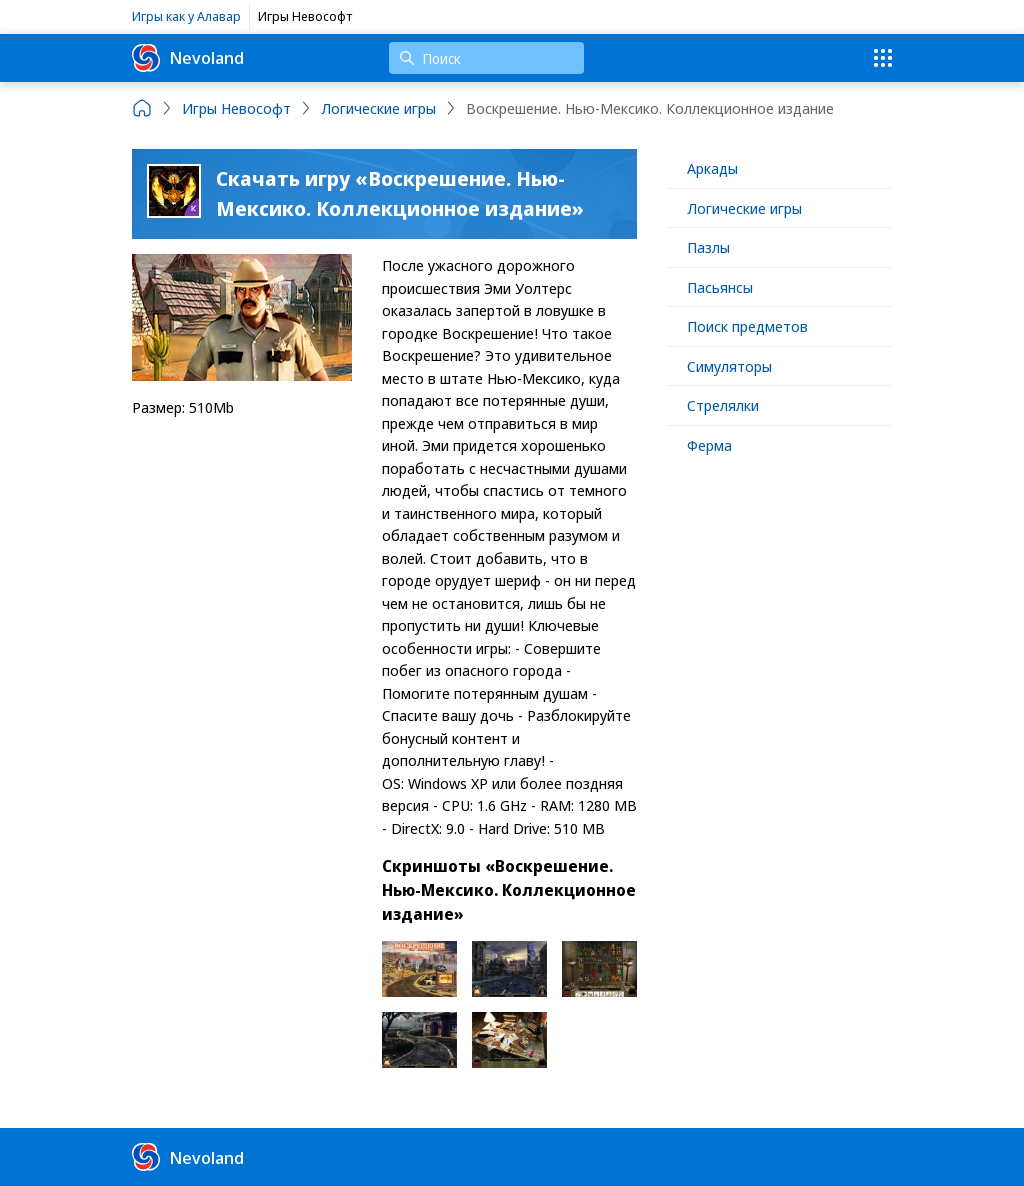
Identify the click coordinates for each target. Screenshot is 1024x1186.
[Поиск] (486, 58)
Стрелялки (723, 405)
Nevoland (188, 58)
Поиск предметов (747, 326)
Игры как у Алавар (186, 16)
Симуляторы (729, 366)
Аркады (712, 168)
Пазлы (708, 247)
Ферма (709, 445)
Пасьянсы (720, 287)
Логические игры (744, 208)
